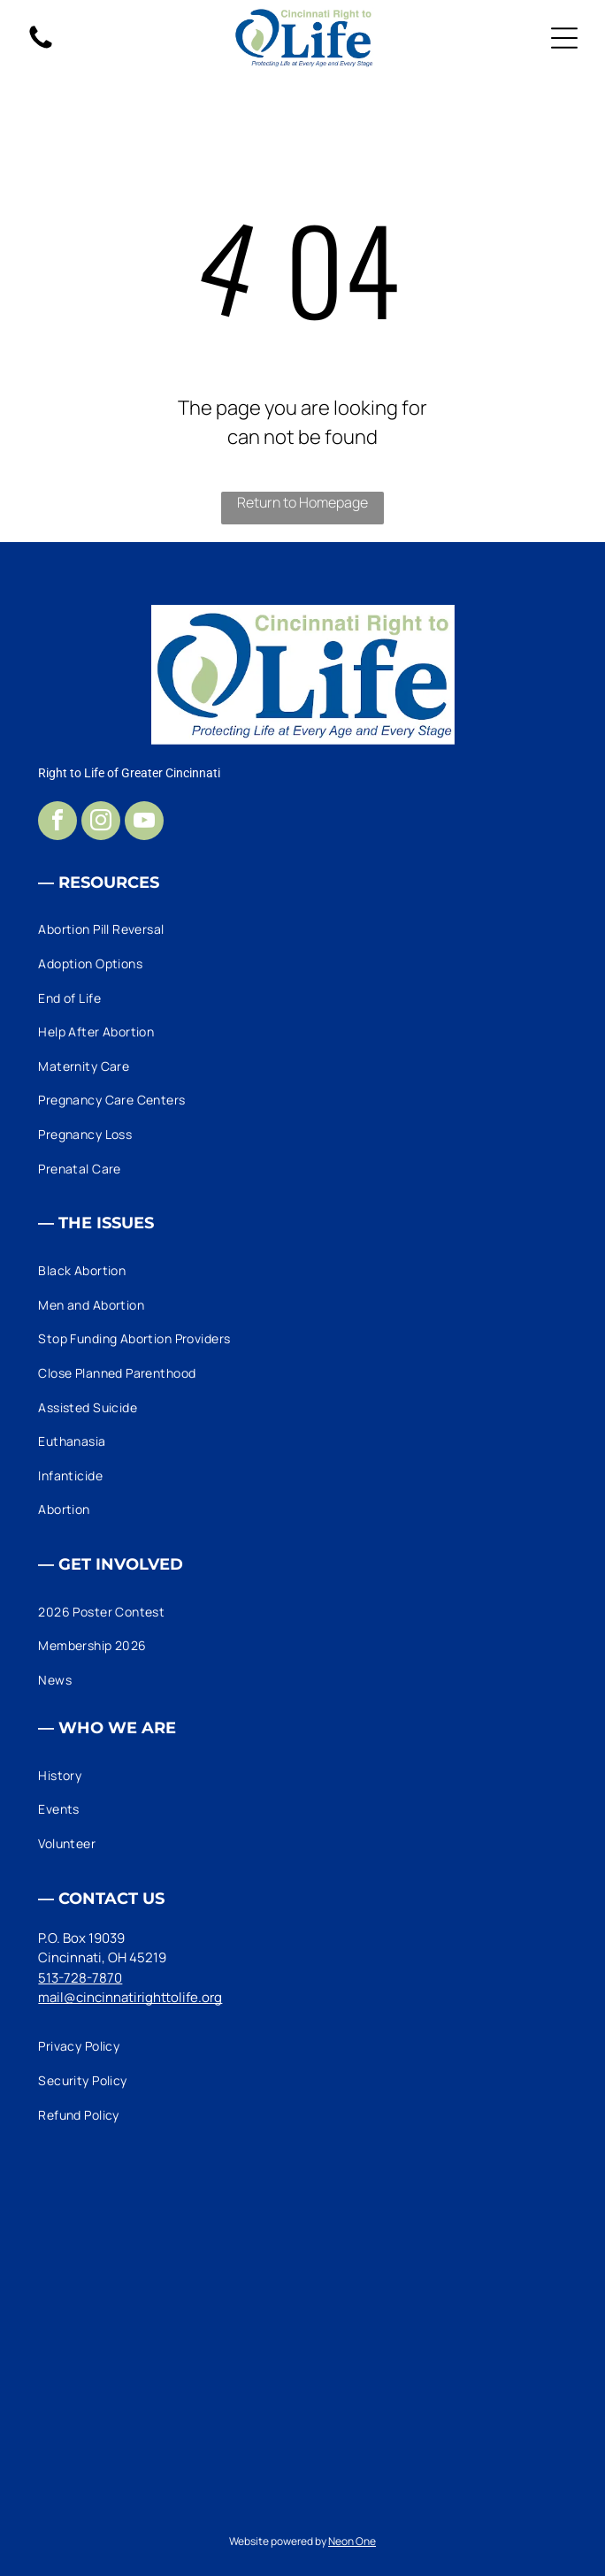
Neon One (352, 2541)
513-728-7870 (80, 1977)
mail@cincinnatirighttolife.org (130, 1997)
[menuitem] (302, 930)
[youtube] (144, 823)
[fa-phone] (41, 47)
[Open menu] (564, 38)
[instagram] (100, 823)
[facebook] (57, 823)
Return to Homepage (302, 502)
